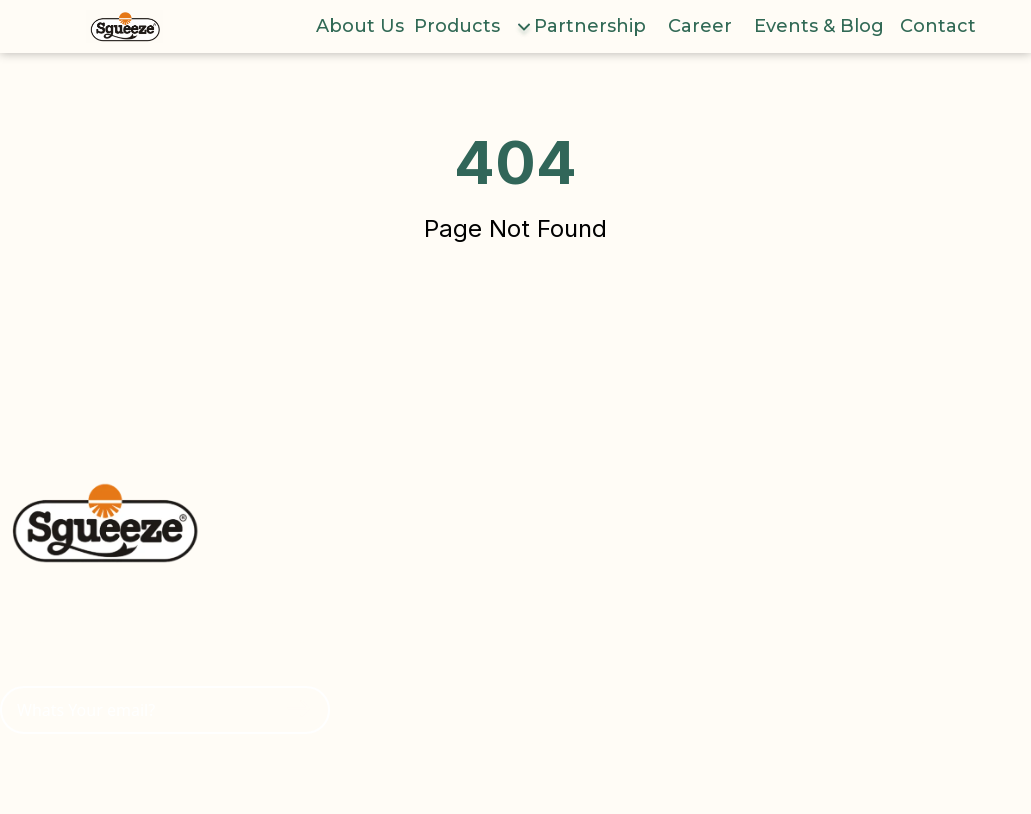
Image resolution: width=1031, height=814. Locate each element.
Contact (938, 26)
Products (457, 26)
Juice (708, 597)
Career (700, 26)
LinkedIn (894, 745)
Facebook (898, 634)
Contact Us (559, 745)
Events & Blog (819, 26)
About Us (360, 26)
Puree (712, 634)
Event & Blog (567, 708)
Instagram (899, 671)
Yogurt (715, 671)
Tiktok (884, 708)
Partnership (590, 26)
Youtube (894, 597)
